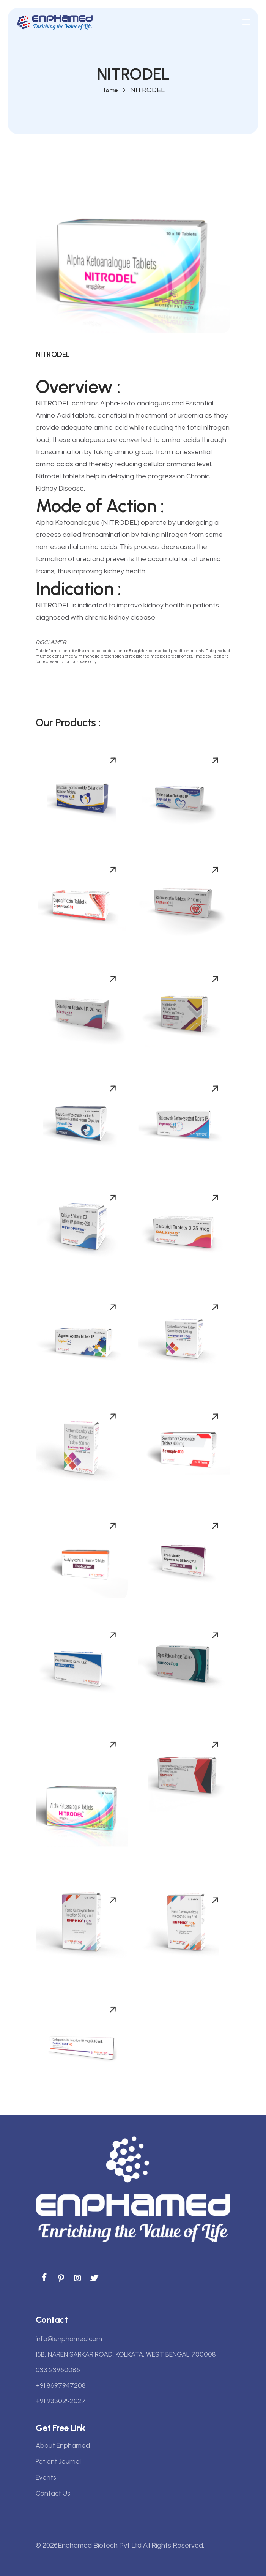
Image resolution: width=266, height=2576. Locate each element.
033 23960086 (58, 2370)
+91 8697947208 (61, 2385)
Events (46, 2477)
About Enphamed (63, 2445)
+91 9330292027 (61, 2401)
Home (109, 90)
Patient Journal (58, 2461)
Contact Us (53, 2493)
